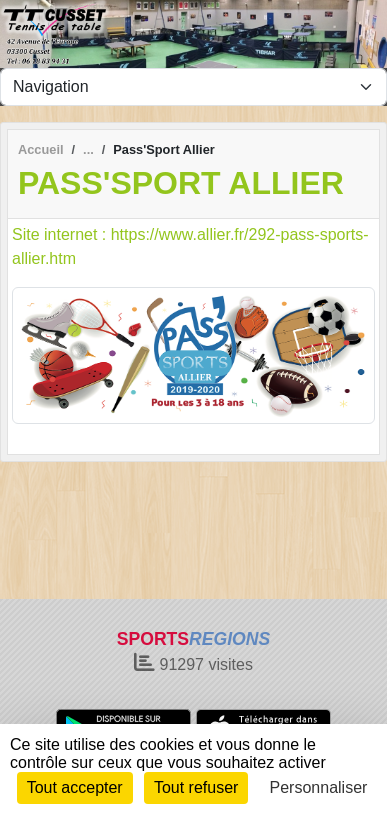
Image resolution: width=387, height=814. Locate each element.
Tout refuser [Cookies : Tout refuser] (196, 787)
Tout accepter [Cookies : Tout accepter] (75, 787)
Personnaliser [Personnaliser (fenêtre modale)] (319, 787)
